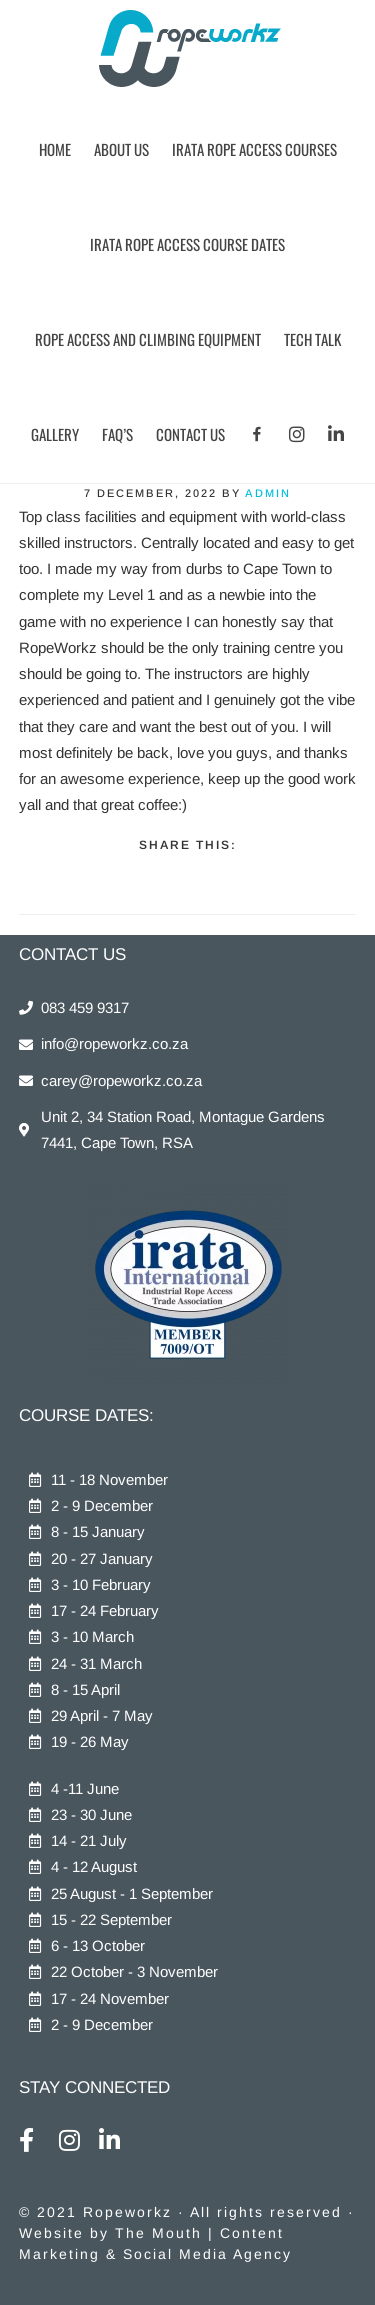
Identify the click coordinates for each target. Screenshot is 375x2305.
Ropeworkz (187, 50)
